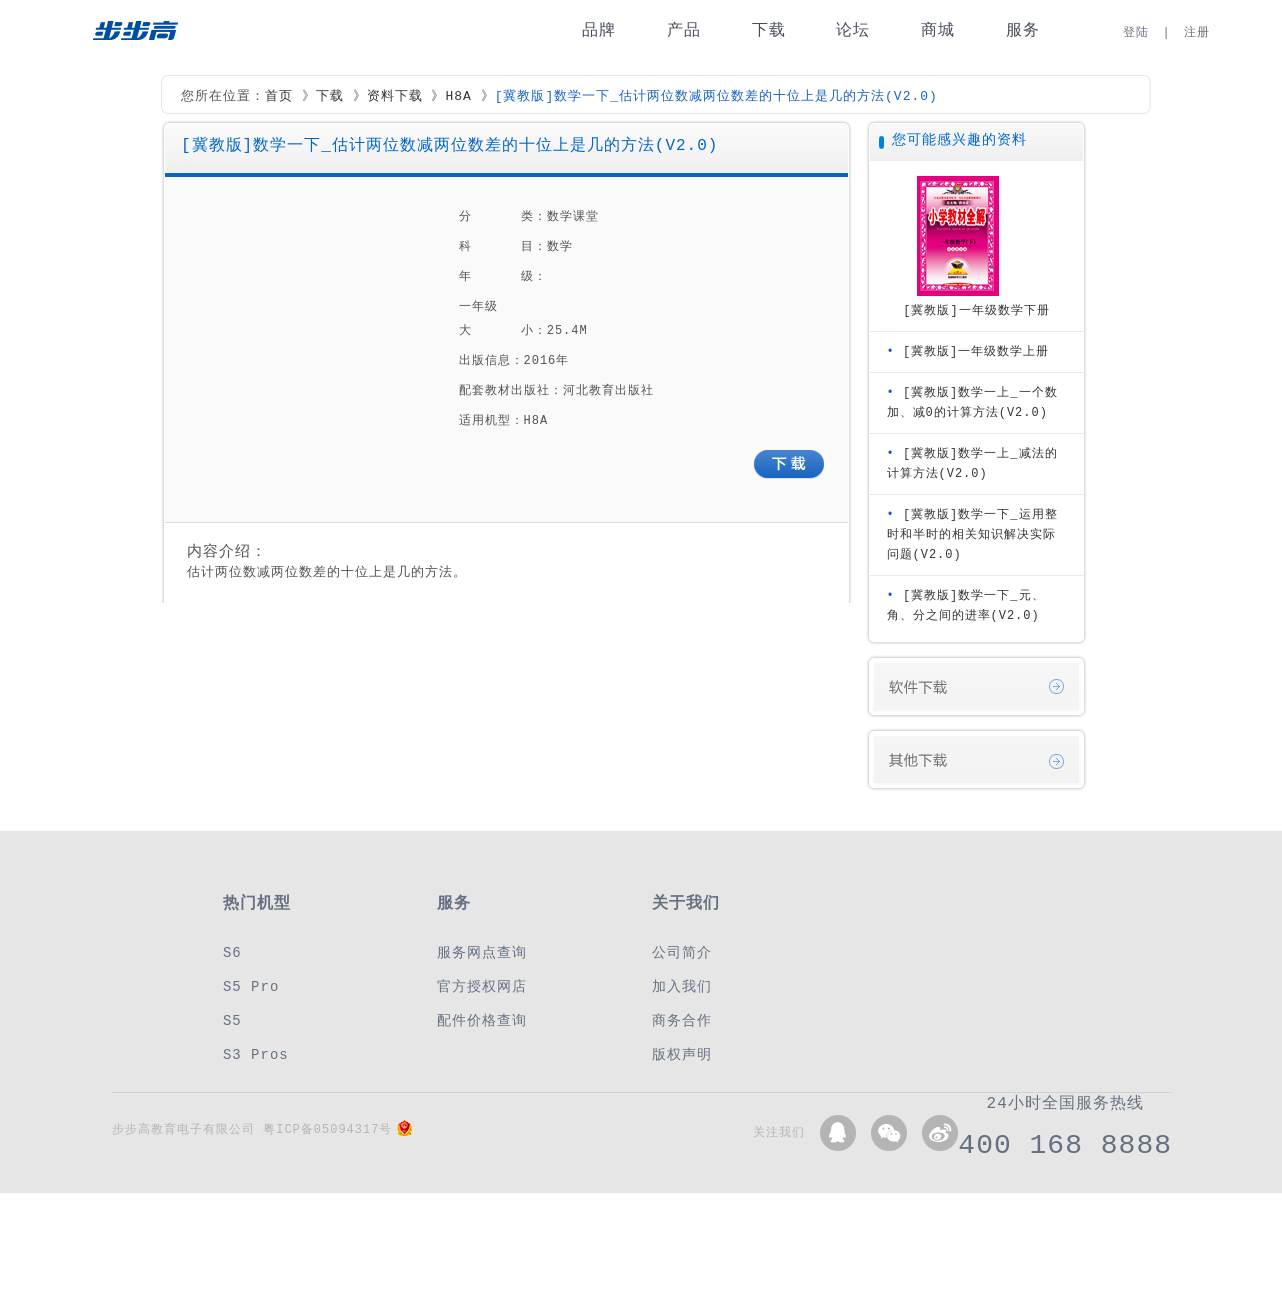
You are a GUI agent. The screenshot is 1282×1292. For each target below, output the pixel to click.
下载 (769, 30)
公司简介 (682, 952)
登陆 (1136, 32)
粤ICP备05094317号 (327, 1129)
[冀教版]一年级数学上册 (976, 351)
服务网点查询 (482, 952)
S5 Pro (251, 986)
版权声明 (682, 1054)
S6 (232, 952)
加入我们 (682, 986)
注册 (1197, 32)
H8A (458, 97)
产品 (684, 30)
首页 (279, 97)
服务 (1023, 30)
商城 (938, 30)
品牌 (599, 30)
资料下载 (395, 97)
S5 (232, 1020)
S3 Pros (256, 1054)
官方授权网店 (482, 986)
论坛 (853, 30)
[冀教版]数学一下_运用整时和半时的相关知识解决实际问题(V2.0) (972, 534)
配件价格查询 (482, 1020)
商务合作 (682, 1020)
